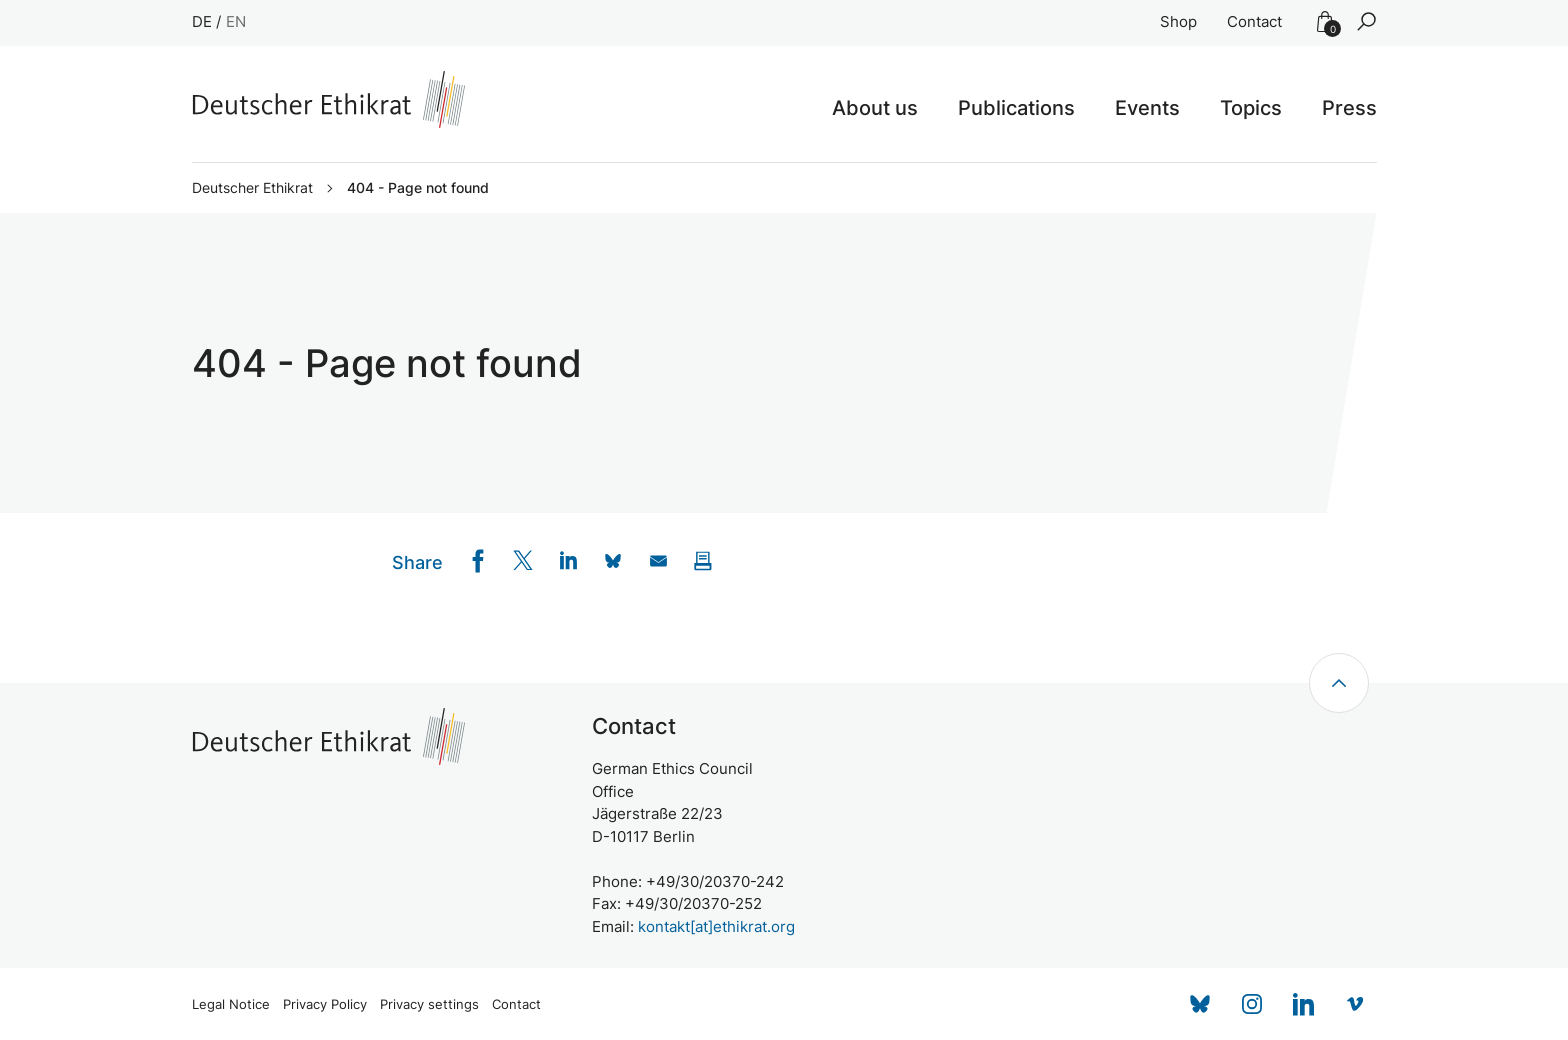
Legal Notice (231, 1004)
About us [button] (875, 108)
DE (202, 21)
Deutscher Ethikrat (252, 188)
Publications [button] (1016, 108)
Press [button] (1349, 108)
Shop (1178, 21)
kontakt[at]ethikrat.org (716, 926)
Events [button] (1147, 108)
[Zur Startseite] (328, 99)
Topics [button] (1251, 108)
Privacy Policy (325, 1004)
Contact (1254, 21)
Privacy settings (429, 1004)
